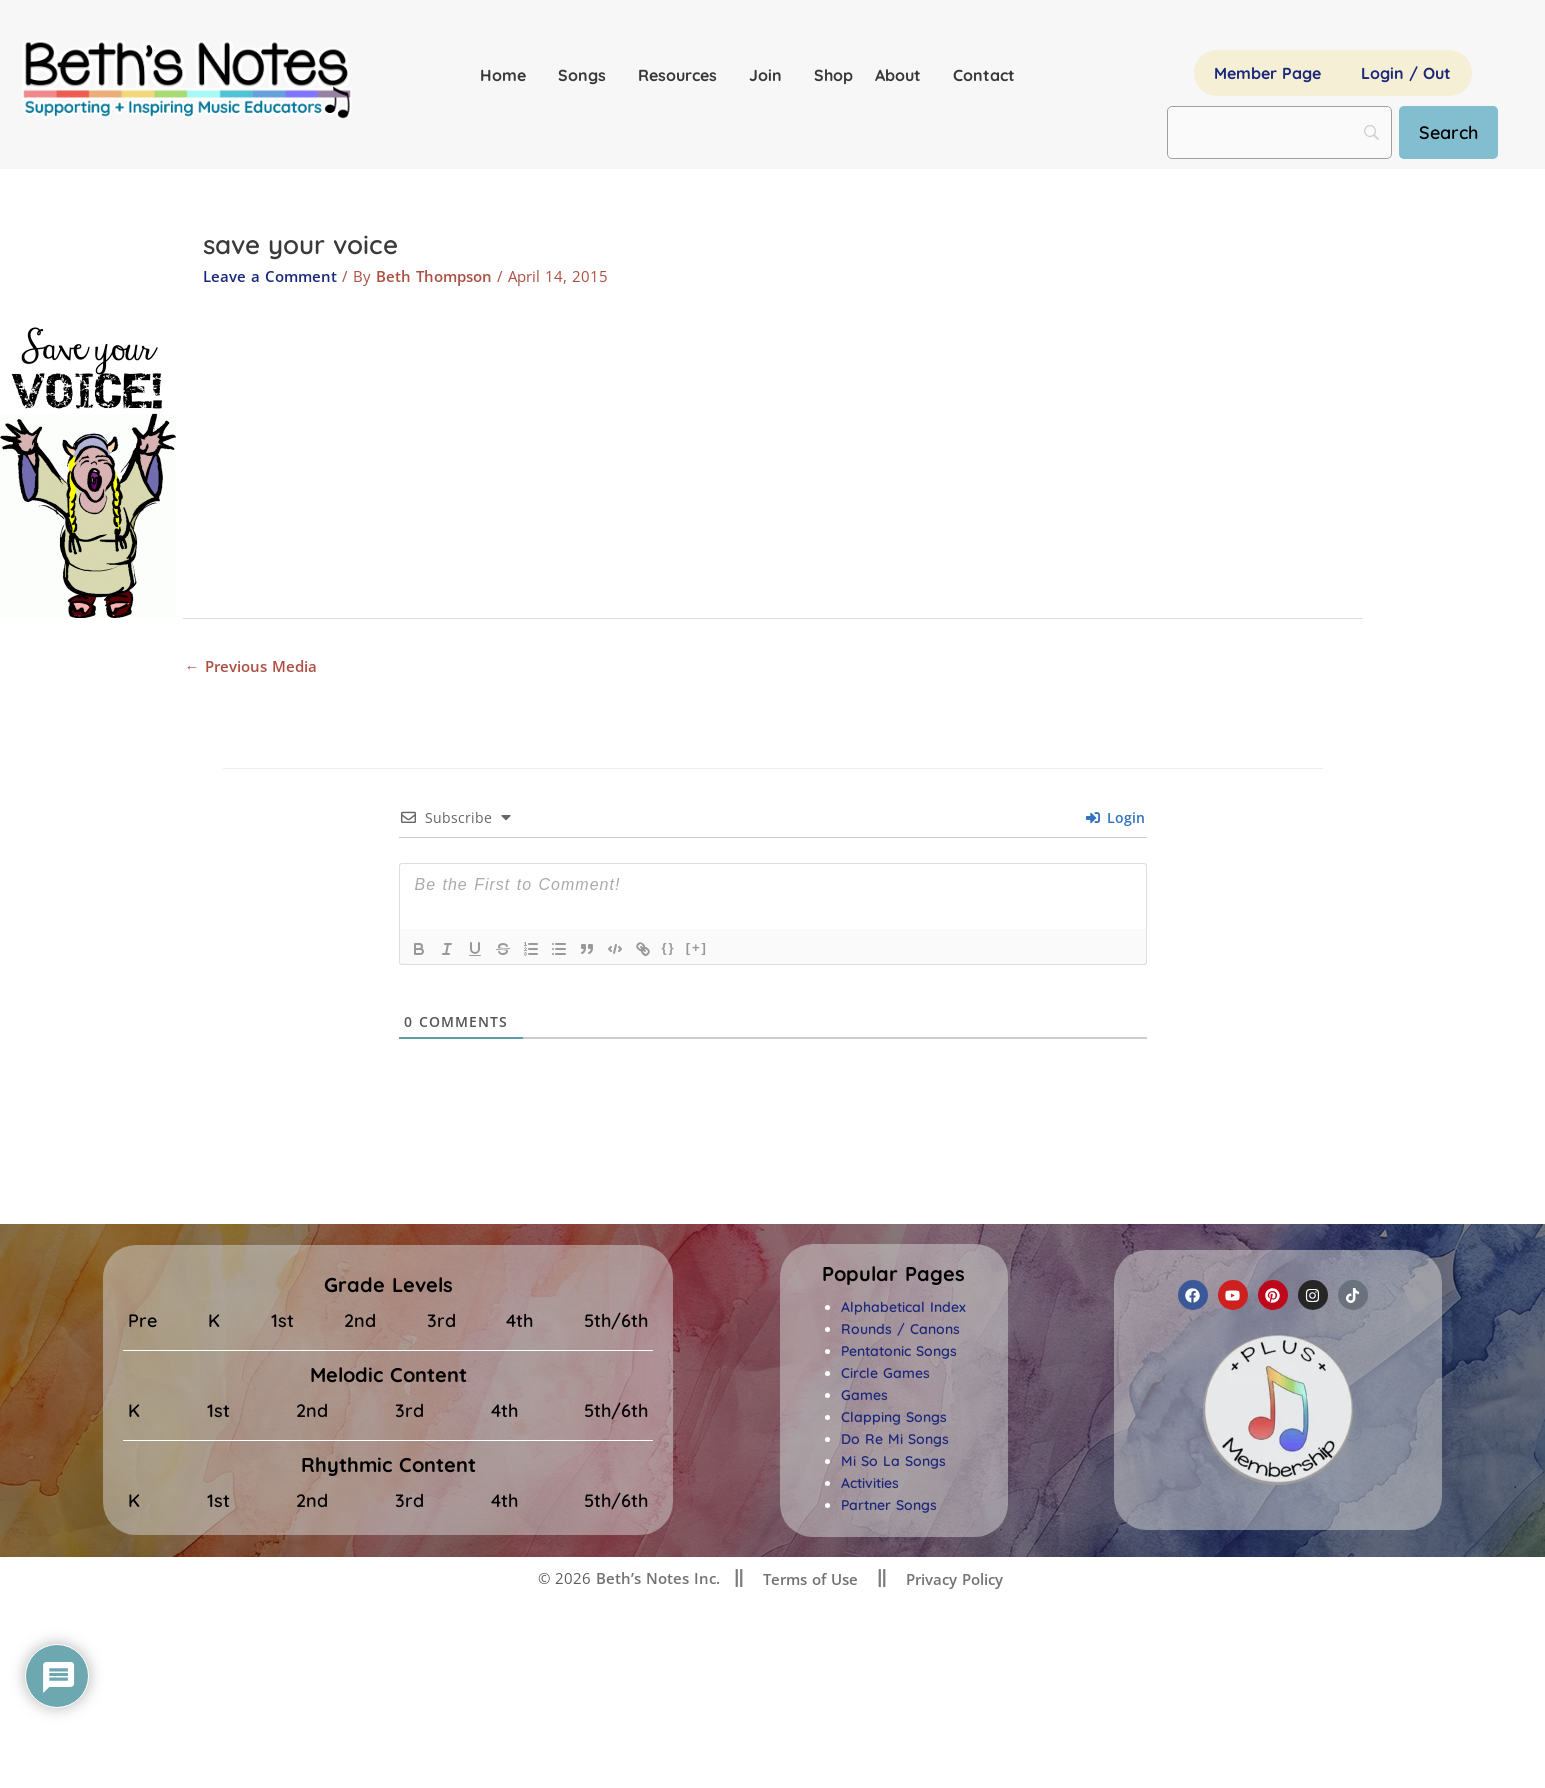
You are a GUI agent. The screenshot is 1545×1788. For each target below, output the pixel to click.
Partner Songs (889, 1505)
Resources (682, 75)
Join (770, 75)
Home (508, 75)
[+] (697, 947)
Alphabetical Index (903, 1307)
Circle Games (885, 1373)
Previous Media (251, 666)
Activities (870, 1483)
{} (669, 947)
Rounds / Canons (900, 1329)
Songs (587, 75)
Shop (833, 75)
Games (864, 1395)
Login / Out (1406, 73)
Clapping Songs (894, 1417)
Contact (984, 75)
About (903, 75)
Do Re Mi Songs (895, 1439)
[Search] (1448, 132)
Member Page (1267, 73)
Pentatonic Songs (899, 1351)
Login (1115, 817)
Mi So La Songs (893, 1461)
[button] (893, 1274)
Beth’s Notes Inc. (655, 1578)
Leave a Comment (270, 276)
